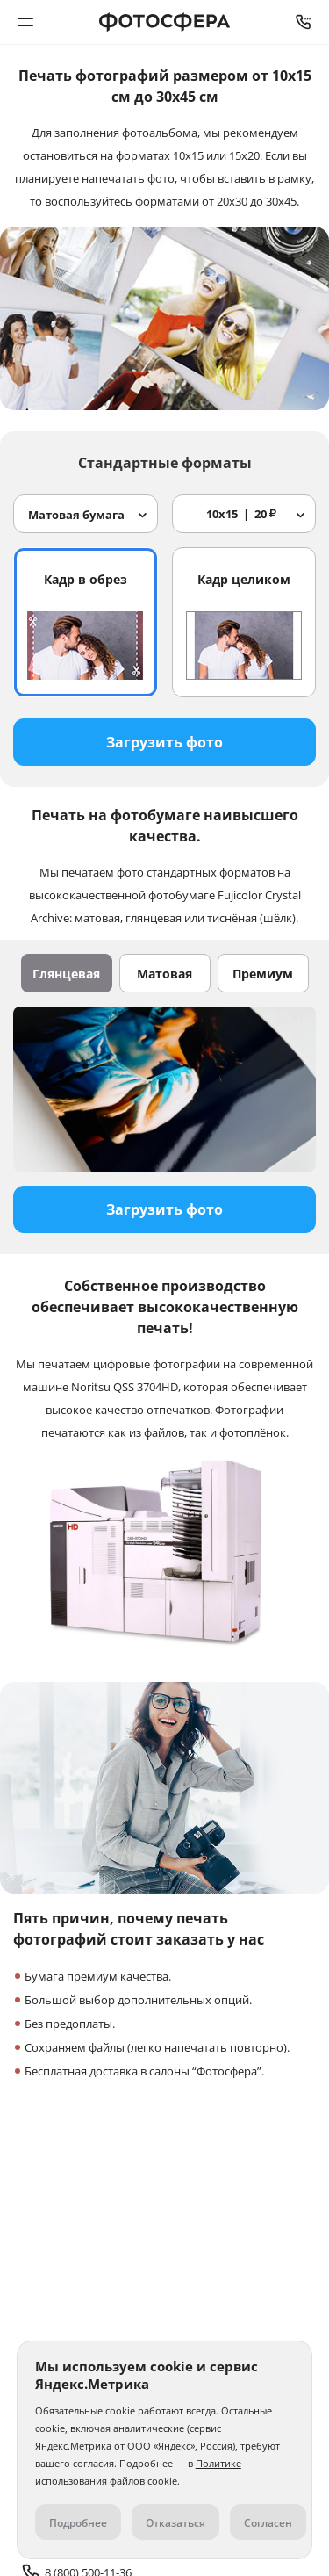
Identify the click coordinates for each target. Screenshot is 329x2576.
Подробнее (78, 2522)
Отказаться (175, 2522)
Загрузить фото (164, 742)
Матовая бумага (76, 515)
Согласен (268, 2522)
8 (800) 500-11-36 (303, 22)
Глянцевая (66, 973)
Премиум (262, 973)
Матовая (164, 973)
